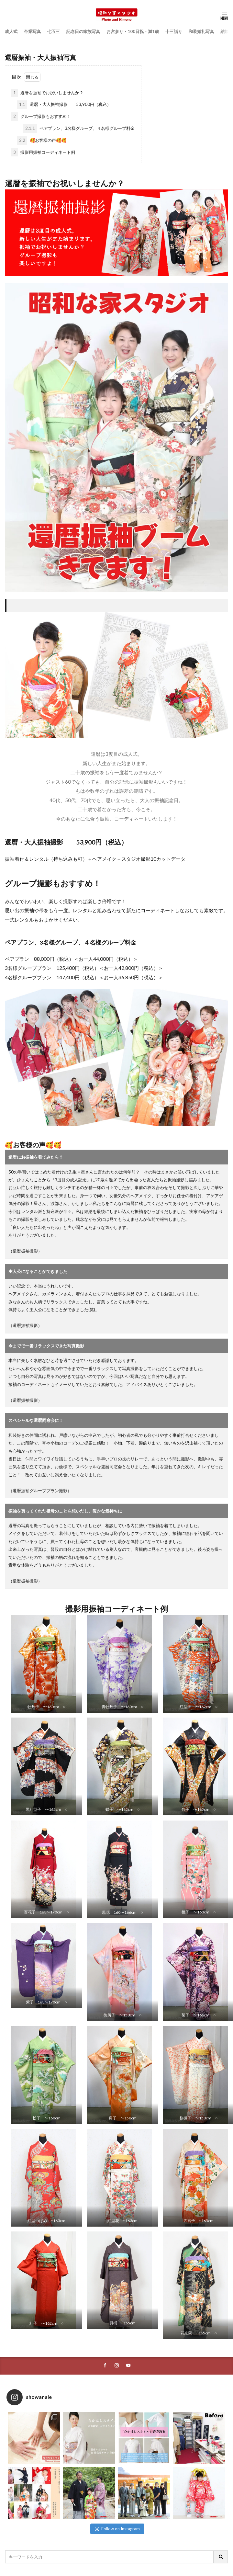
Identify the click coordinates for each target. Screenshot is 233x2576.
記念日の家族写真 (83, 31)
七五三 (53, 31)
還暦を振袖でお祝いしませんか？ (47, 93)
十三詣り (173, 31)
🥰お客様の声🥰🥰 (41, 140)
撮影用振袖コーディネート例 (43, 152)
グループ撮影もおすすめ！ (41, 116)
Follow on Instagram (117, 2528)
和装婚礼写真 (201, 31)
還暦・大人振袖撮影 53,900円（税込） (64, 104)
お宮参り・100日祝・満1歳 (132, 31)
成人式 (11, 31)
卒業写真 (32, 31)
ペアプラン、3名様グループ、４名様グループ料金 (79, 128)
